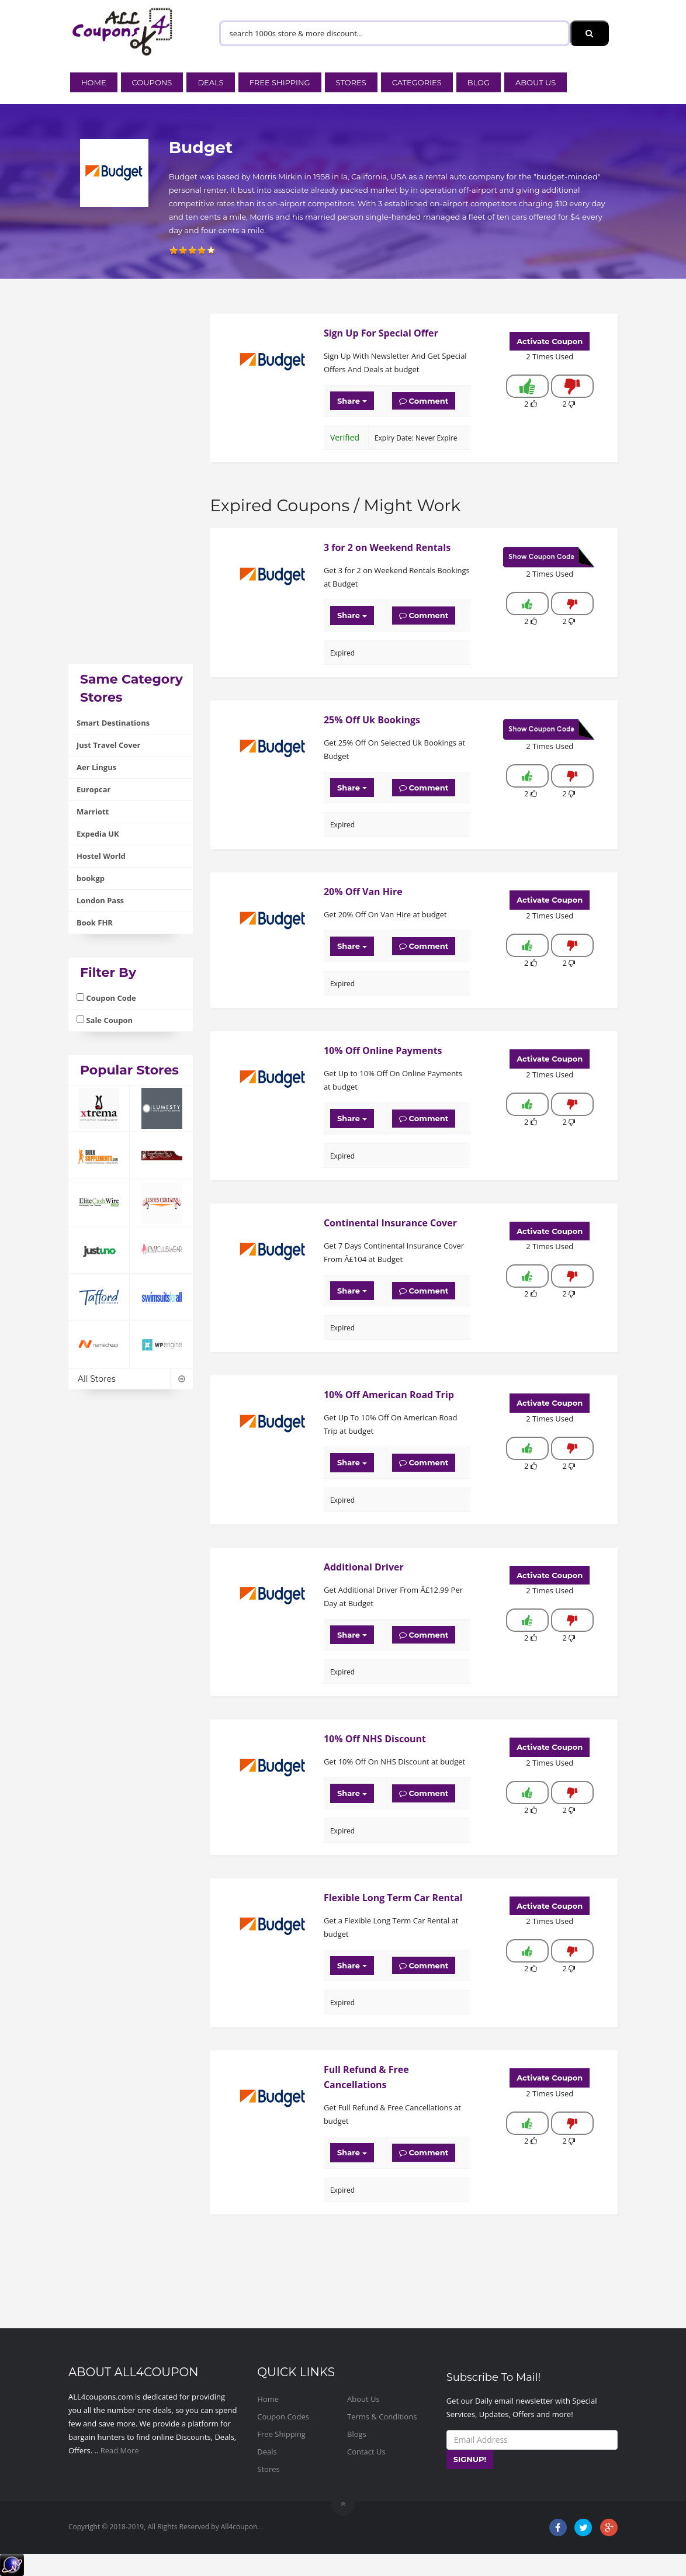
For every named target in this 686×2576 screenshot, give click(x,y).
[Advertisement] (130, 489)
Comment (424, 400)
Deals (210, 82)
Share (352, 400)
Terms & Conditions (382, 2416)
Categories (417, 82)
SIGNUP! (470, 2459)
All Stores (130, 1379)
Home (93, 82)
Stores (351, 82)
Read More (120, 2450)
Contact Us (366, 2451)
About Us (535, 82)
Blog (478, 82)
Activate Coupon (550, 341)
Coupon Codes (283, 2416)
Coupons (152, 82)
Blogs (356, 2434)
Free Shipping (280, 82)
